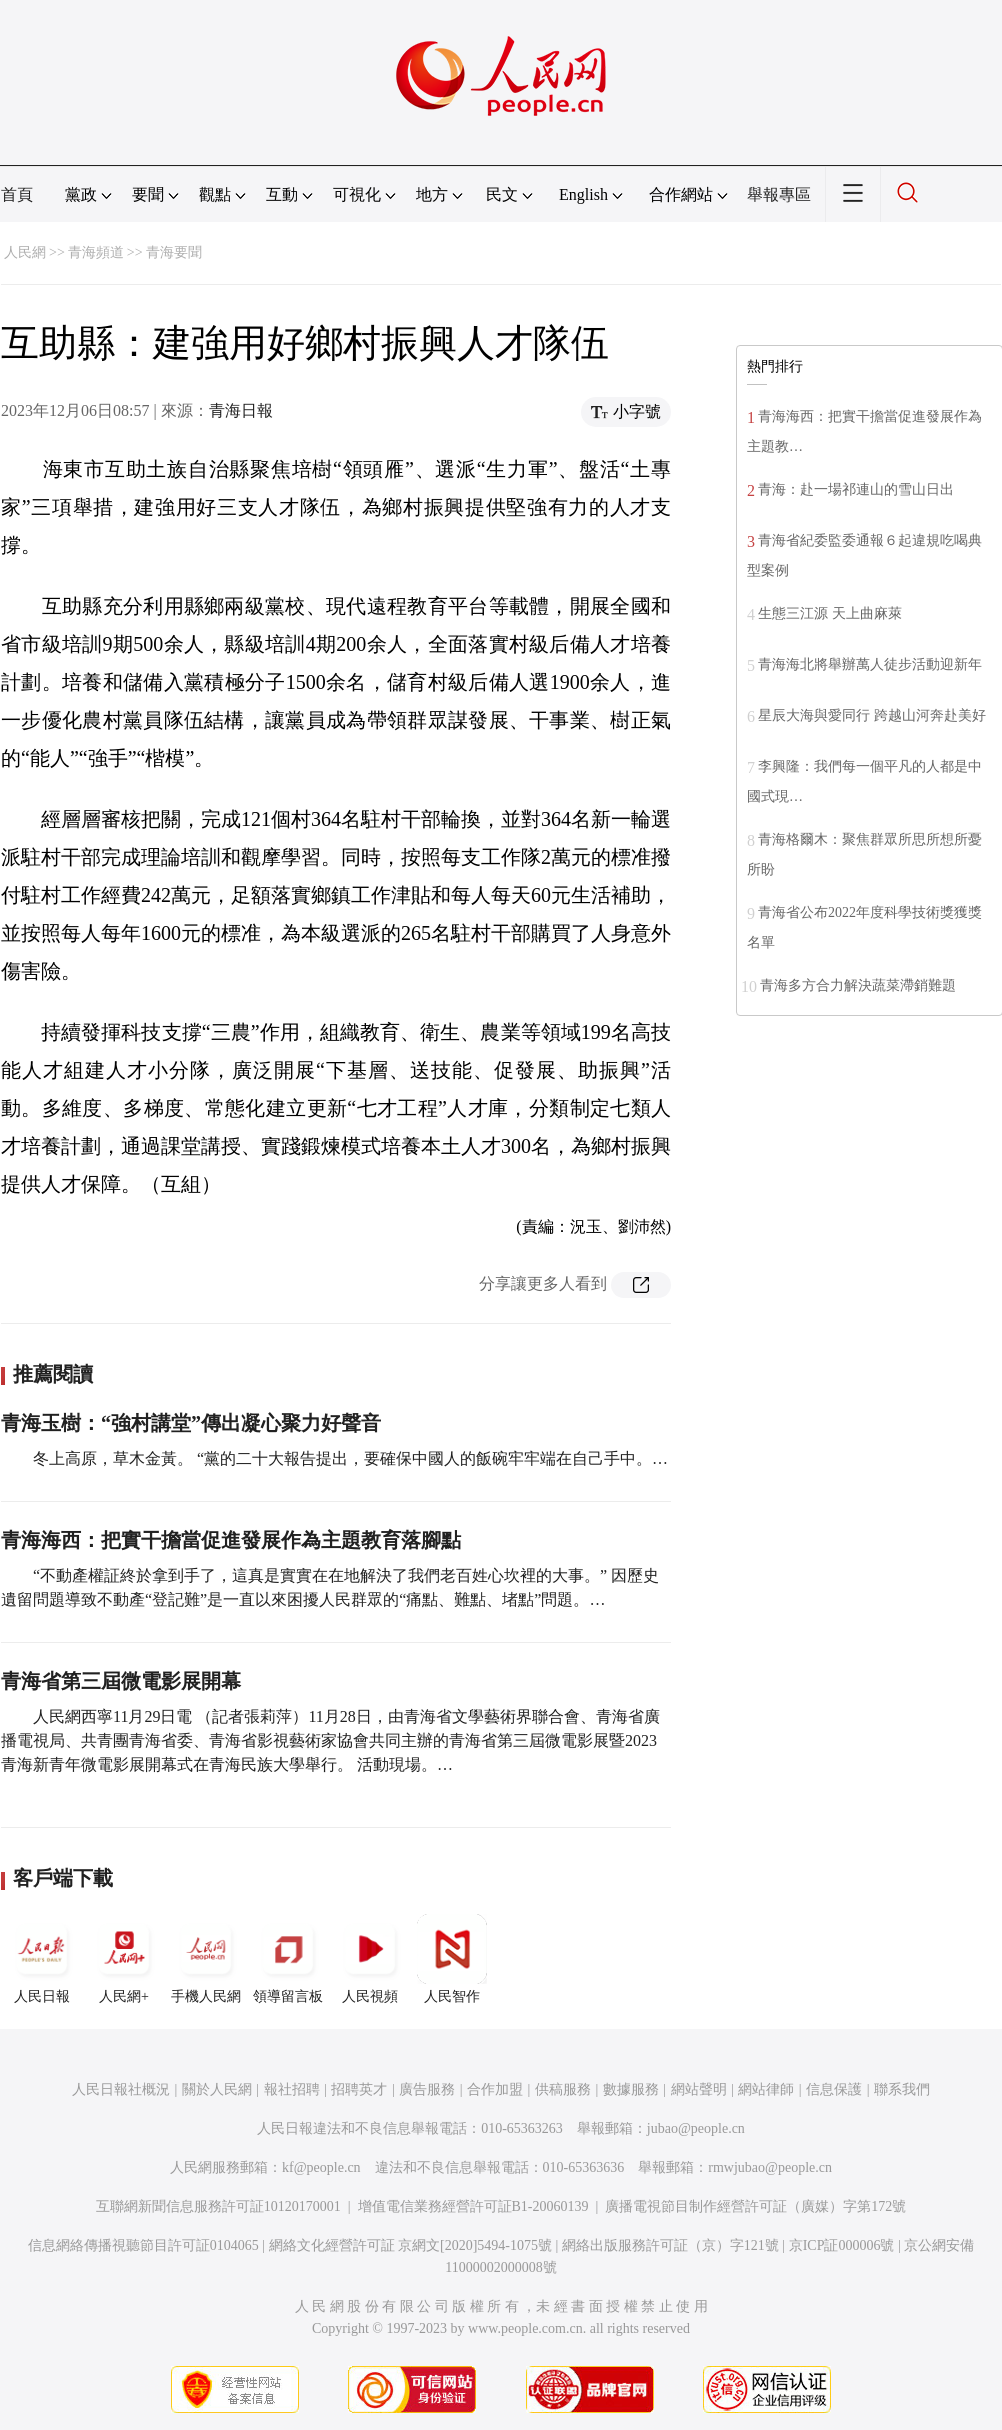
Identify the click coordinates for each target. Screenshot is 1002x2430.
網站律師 (766, 2089)
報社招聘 (292, 2089)
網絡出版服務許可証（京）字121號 (670, 2245)
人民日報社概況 (121, 2089)
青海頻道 (96, 252)
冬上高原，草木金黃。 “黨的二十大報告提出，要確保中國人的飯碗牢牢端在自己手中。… (350, 1458)
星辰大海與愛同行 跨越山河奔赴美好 (872, 715)
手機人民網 (206, 1959)
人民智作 (452, 1959)
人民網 (25, 252)
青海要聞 (174, 252)
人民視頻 (370, 1959)
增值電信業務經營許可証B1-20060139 (473, 2206)
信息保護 (834, 2089)
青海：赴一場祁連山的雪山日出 (856, 489)
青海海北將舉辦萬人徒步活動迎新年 (870, 664)
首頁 (17, 194)
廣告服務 (427, 2089)
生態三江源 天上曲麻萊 (830, 613)
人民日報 (42, 1959)
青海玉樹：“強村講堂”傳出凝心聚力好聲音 (191, 1423)
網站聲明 (699, 2089)
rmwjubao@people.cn (770, 2167)
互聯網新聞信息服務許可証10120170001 (218, 2206)
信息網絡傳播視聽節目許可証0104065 (143, 2245)
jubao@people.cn (696, 2128)
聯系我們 (902, 2089)
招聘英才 (359, 2089)
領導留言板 (288, 1959)
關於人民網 (217, 2089)
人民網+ (124, 1959)
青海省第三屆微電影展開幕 (121, 1681)
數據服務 (631, 2089)
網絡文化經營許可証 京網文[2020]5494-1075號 (411, 2245)
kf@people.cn (321, 2167)
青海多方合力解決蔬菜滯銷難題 (858, 985)
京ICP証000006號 (842, 2245)
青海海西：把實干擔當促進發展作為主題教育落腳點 (231, 1540)
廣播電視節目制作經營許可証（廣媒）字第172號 (755, 2206)
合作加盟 (495, 2089)
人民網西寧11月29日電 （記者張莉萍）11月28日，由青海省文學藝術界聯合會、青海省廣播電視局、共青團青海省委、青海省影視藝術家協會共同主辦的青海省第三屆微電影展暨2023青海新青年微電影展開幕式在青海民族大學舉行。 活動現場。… (330, 1740)
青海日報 (241, 410)
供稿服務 (563, 2089)
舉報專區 (779, 194)
